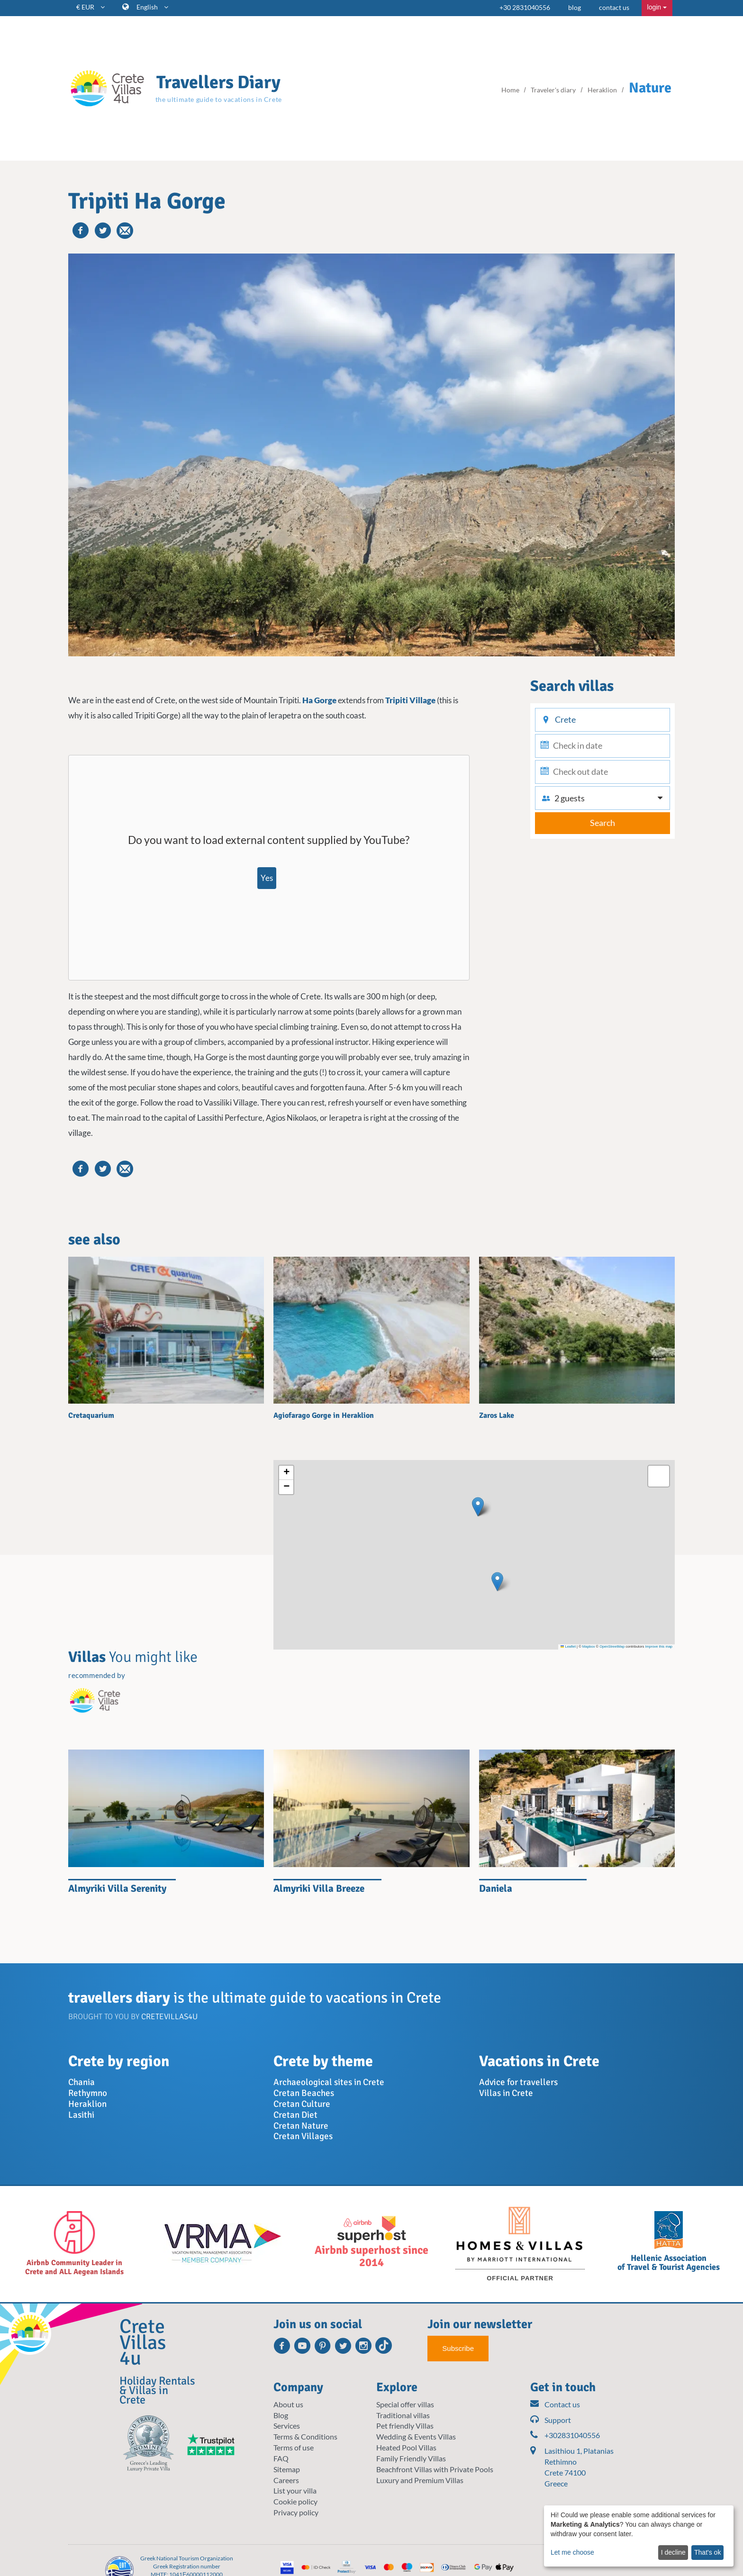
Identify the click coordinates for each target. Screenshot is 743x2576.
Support (550, 2420)
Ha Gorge (319, 700)
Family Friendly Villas (411, 2458)
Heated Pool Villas (406, 2447)
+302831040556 (565, 2435)
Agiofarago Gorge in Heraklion (323, 1415)
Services (286, 2425)
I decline (673, 2552)
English (152, 7)
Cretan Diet (295, 2115)
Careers (286, 2480)
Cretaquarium (91, 1415)
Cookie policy (295, 2501)
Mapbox (588, 1646)
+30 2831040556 (524, 7)
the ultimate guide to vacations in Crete (218, 99)
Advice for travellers (518, 2082)
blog (574, 7)
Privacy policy (295, 2512)
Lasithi (81, 2115)
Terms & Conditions (305, 2436)
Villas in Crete (506, 2093)
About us (288, 2404)
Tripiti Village (410, 700)
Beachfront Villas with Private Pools (434, 2469)
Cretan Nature (300, 2126)
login (657, 7)
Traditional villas (403, 2415)
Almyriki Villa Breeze (318, 1888)
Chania (81, 2082)
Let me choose (572, 2552)
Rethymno (87, 2093)
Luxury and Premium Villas (419, 2480)
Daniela (495, 1888)
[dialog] (639, 2536)
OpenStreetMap (612, 1646)
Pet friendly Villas (405, 2425)
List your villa (295, 2490)
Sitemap (286, 2469)
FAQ (281, 2458)
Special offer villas (405, 2404)
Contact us (555, 2404)
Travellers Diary (218, 82)
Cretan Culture (301, 2104)
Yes (267, 878)
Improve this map (658, 1646)
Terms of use (293, 2447)
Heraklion (87, 2104)
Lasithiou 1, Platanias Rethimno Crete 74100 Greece (579, 2467)
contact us (614, 7)
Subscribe (458, 2348)
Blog (280, 2415)
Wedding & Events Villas (416, 2436)
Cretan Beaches (303, 2093)
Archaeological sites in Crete (328, 2082)
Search (602, 822)
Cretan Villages (303, 2136)
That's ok (707, 2552)
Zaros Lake (496, 1415)
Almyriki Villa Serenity (117, 1888)
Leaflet (568, 1646)
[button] (478, 1506)
